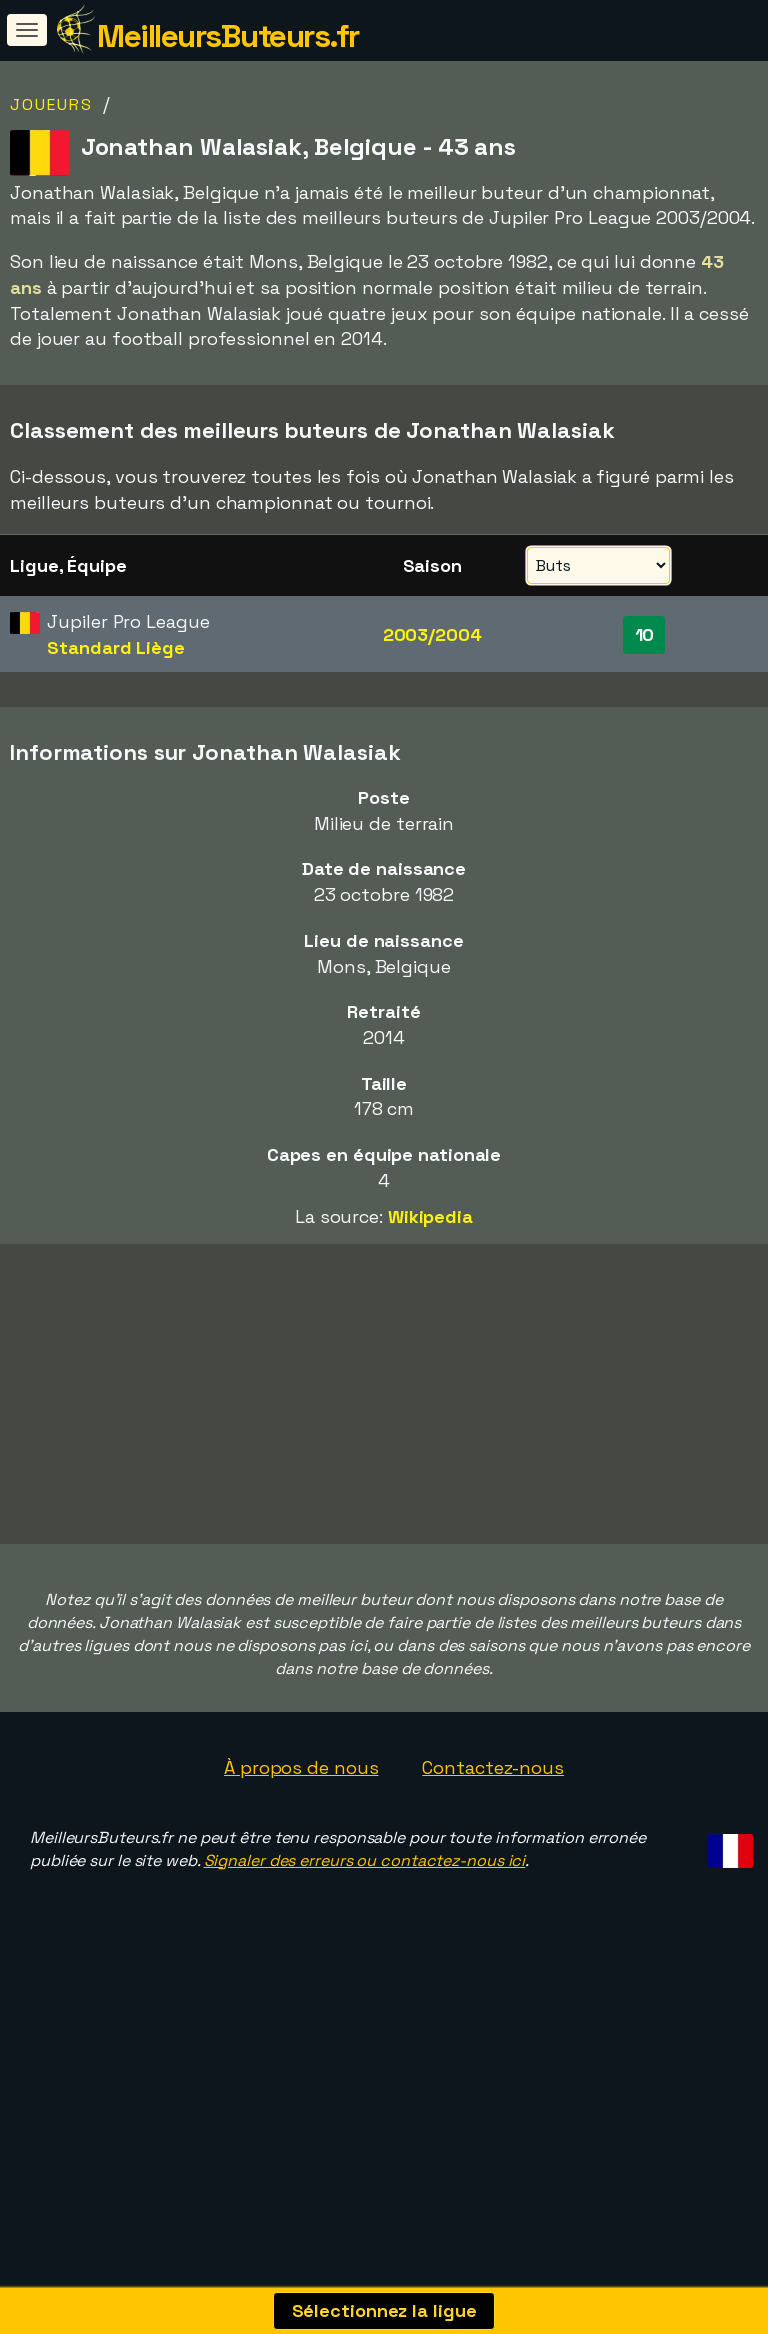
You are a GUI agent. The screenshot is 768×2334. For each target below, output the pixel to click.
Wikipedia (430, 1216)
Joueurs (51, 104)
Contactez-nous (493, 1894)
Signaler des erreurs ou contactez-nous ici (365, 1986)
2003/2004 (432, 634)
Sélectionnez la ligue (384, 2310)
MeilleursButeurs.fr (228, 36)
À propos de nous (301, 1894)
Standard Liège (116, 647)
